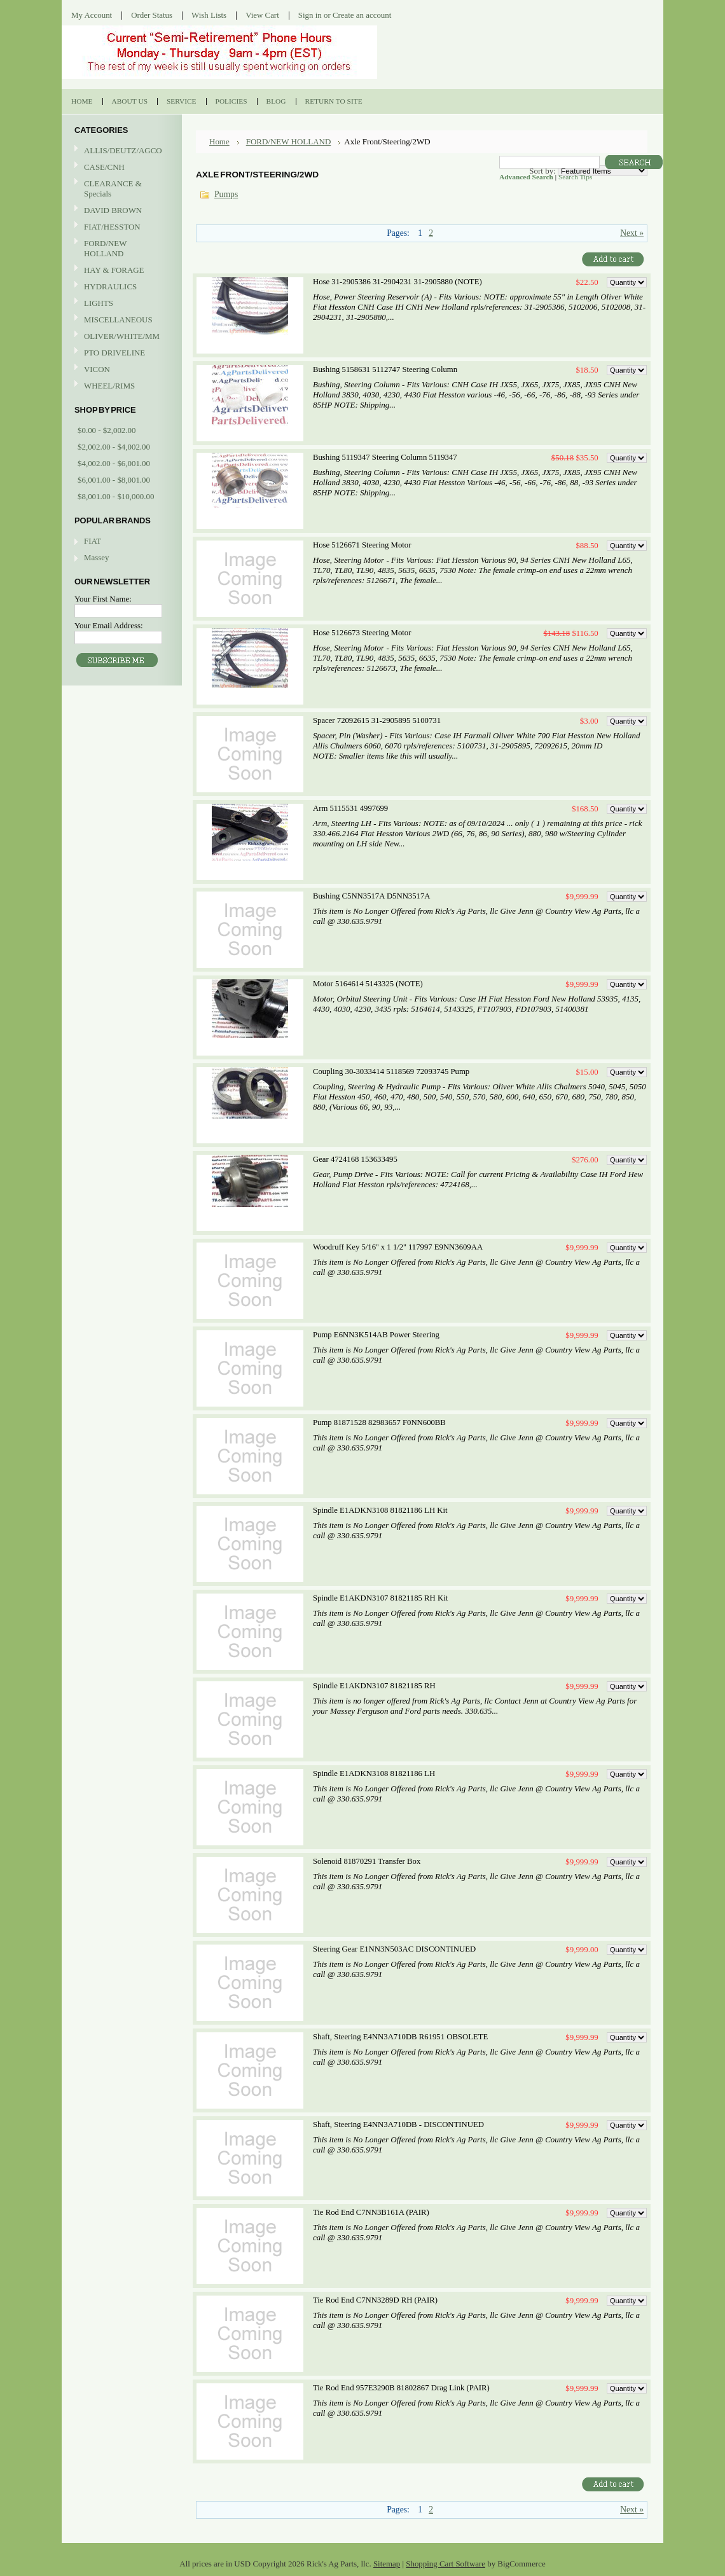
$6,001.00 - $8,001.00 (114, 480)
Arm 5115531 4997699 (350, 808)
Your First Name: (103, 598)
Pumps (226, 194)
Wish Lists (208, 15)
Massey (96, 557)
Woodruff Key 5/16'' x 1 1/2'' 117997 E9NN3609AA (398, 1247)
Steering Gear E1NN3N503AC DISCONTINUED (394, 1949)
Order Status (151, 15)
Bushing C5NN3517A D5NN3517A (371, 896)
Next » (632, 233)
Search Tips (575, 177)
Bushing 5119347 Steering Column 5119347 (385, 457)
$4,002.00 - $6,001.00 (114, 463)
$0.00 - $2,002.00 (106, 430)
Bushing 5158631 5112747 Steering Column (385, 369)
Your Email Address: (108, 625)
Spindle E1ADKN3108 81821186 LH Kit (380, 1510)
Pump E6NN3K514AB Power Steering (376, 1334)
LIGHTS (98, 303)
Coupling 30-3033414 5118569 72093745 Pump (391, 1071)
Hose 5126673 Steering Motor (362, 632)
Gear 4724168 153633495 (355, 1159)
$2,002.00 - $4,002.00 (114, 446)
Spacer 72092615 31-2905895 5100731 (377, 720)
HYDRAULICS (120, 287)
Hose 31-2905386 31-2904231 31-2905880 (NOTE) (397, 281)
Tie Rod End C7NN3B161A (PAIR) (371, 2212)
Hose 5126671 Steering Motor (362, 545)
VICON (120, 369)
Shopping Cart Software (445, 2563)
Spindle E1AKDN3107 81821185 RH (374, 1685)
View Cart (262, 15)
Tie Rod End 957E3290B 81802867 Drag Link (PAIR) (401, 2387)
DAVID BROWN (120, 210)
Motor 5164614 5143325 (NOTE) (368, 983)
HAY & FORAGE (120, 270)
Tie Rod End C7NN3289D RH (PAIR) (375, 2300)
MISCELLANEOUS (120, 320)
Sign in (310, 15)
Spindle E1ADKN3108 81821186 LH (374, 1773)
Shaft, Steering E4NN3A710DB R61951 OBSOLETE (400, 2036)
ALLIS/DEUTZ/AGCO (120, 151)
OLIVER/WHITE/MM (120, 336)
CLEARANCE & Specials (113, 188)
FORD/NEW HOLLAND (120, 248)
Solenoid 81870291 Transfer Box (366, 1861)
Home (219, 141)
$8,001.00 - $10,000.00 (116, 496)
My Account (91, 15)
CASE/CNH (120, 167)
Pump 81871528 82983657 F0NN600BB (379, 1422)
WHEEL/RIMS (109, 385)
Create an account (362, 15)
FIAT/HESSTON (120, 227)
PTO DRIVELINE (120, 353)
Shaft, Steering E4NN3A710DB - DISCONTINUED (398, 2124)
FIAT (92, 541)
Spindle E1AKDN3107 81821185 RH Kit (380, 1598)
